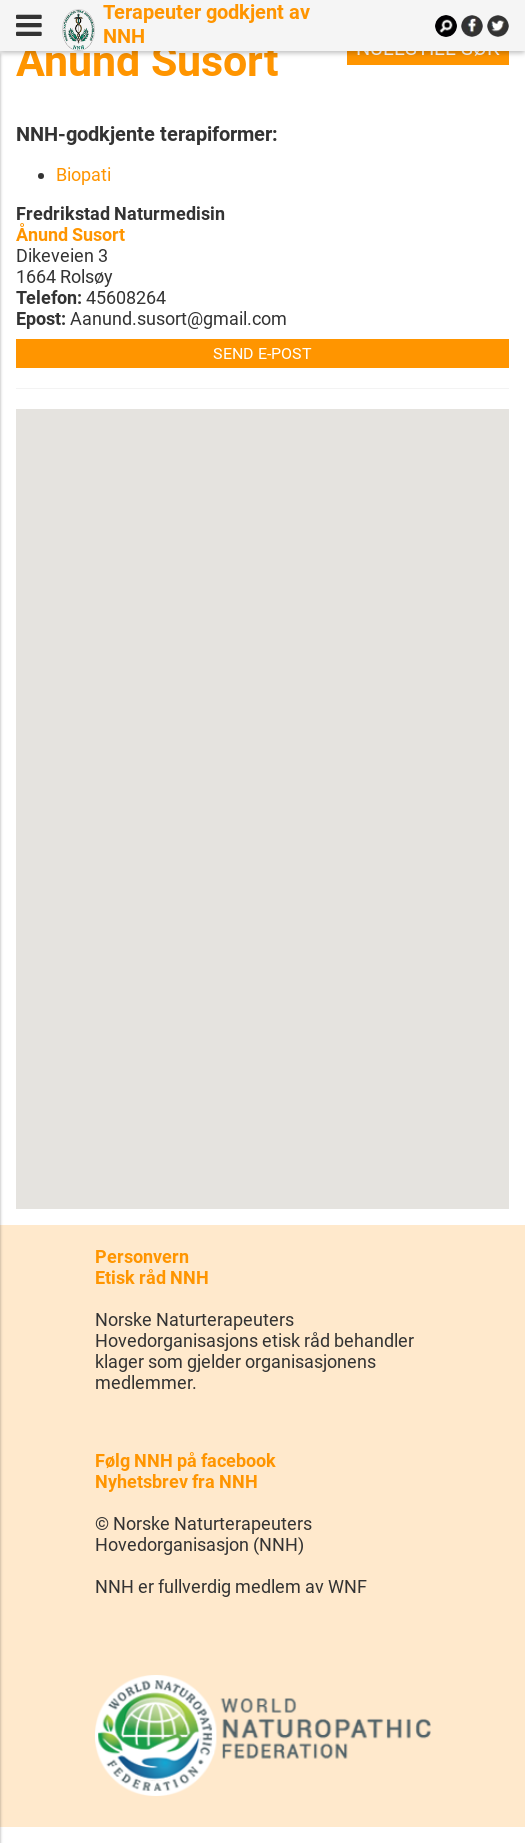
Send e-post (262, 353)
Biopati (83, 174)
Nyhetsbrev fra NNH (176, 1481)
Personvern (142, 1256)
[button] (263, 790)
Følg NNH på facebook (185, 1460)
